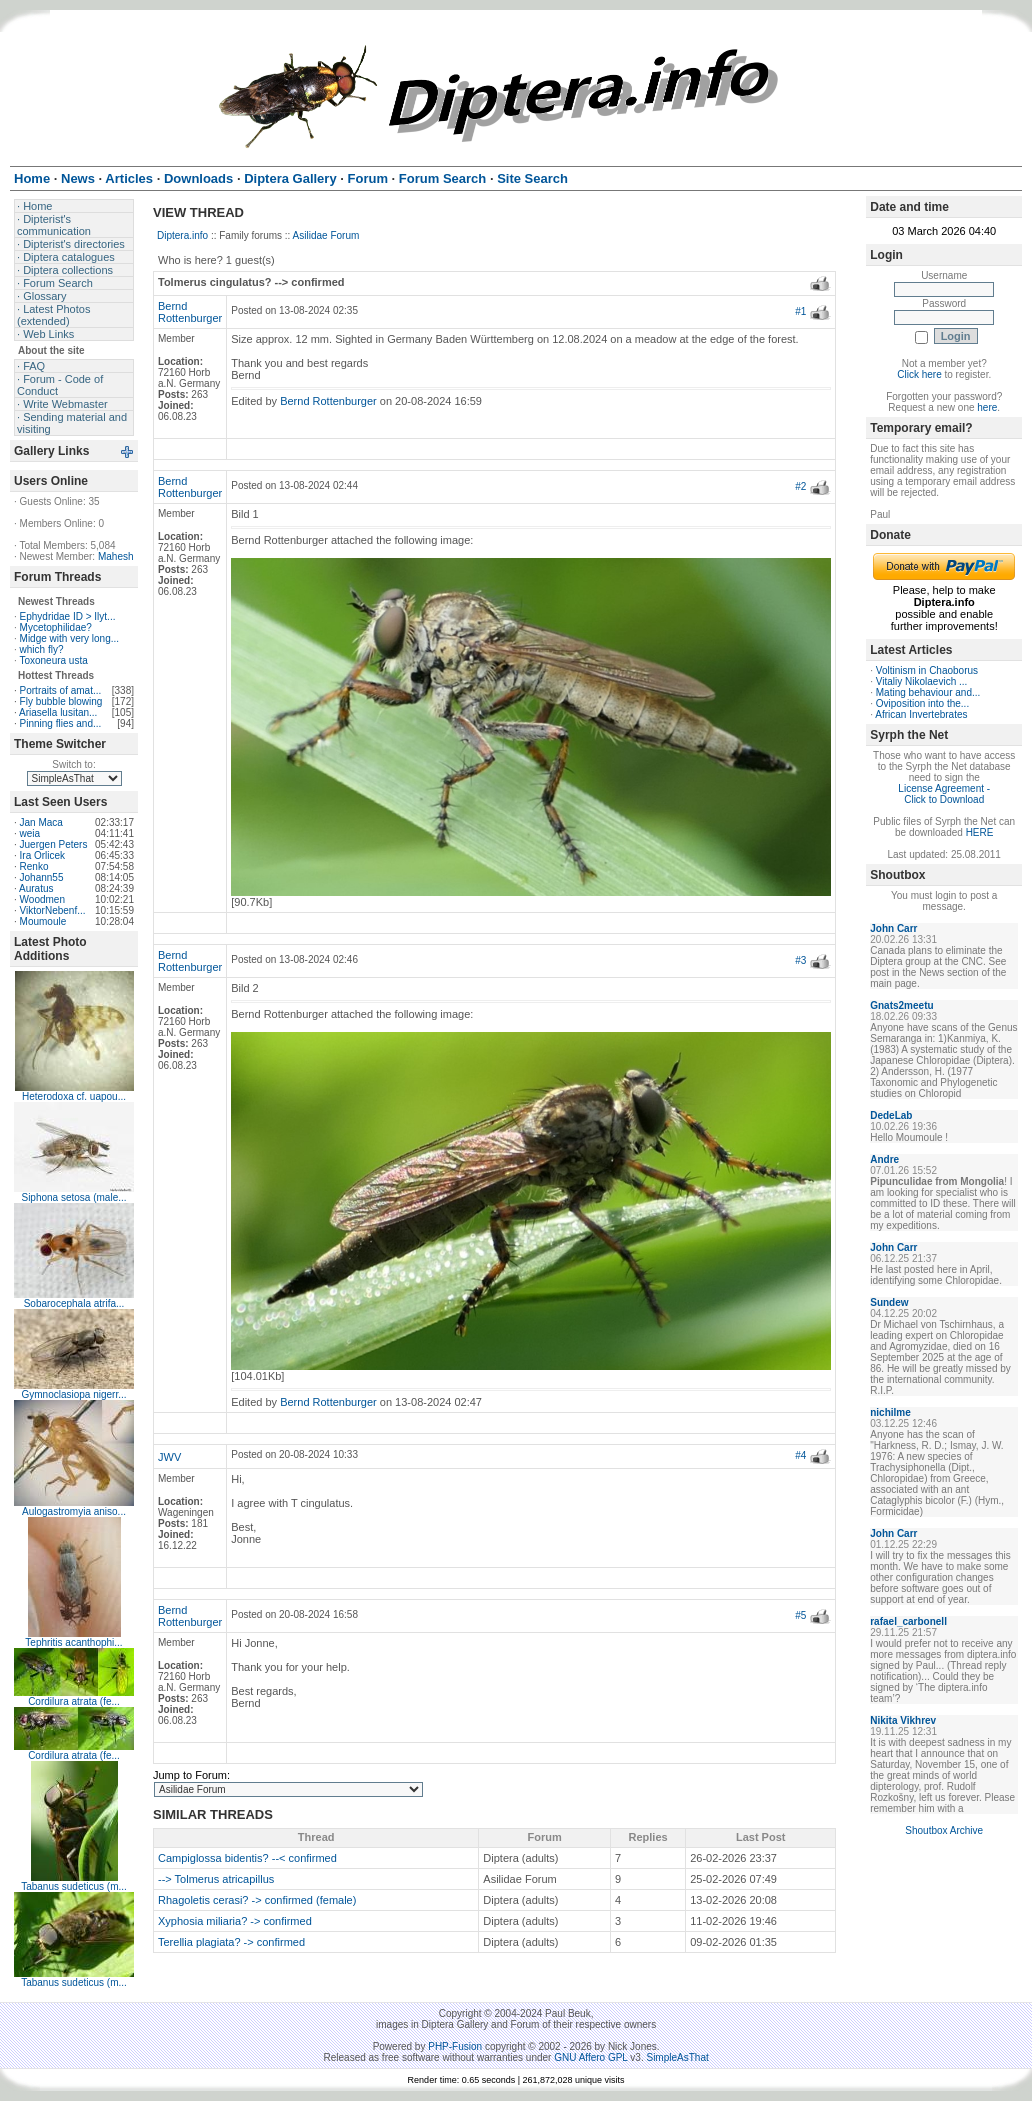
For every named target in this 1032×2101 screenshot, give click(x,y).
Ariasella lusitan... (58, 712)
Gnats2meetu (901, 1005)
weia (30, 833)
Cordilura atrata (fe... (74, 1701)
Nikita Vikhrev (903, 1720)
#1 (800, 311)
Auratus (36, 888)
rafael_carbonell (908, 1621)
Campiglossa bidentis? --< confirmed (247, 1858)
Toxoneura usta (53, 660)
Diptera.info (182, 235)
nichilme (890, 1412)
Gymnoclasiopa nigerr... (73, 1394)
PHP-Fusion (455, 2046)
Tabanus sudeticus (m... (74, 1886)
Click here (919, 374)
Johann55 (42, 877)
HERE (980, 832)
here (987, 407)
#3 (800, 960)
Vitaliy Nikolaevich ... (922, 681)
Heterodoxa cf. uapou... (74, 1096)
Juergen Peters (54, 844)
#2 (800, 486)
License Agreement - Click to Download (944, 794)
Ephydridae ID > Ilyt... (68, 616)
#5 (800, 1615)
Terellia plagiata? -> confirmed (231, 1942)
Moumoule (43, 921)
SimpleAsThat (677, 2057)
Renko (34, 866)
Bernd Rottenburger (190, 312)
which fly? (42, 649)
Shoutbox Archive (944, 1830)
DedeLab (891, 1115)
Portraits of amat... (61, 690)
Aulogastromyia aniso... (74, 1511)
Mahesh (116, 556)
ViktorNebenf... (53, 910)
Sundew (889, 1302)
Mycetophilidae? (56, 627)
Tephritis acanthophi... (73, 1642)
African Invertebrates (921, 714)
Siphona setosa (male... (73, 1197)
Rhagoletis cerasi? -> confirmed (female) (257, 1900)
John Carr (893, 928)
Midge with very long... (70, 638)
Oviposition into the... (922, 703)
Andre (884, 1159)
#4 (800, 1455)
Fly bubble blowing (61, 701)
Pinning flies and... (61, 723)
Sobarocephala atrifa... (74, 1303)
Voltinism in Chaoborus (927, 670)
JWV (169, 1457)
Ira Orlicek (43, 855)
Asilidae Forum (326, 235)
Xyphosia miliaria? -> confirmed (235, 1921)
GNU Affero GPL (590, 2057)
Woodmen (42, 899)
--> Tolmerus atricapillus (216, 1879)
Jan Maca (41, 822)
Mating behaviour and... (928, 692)
